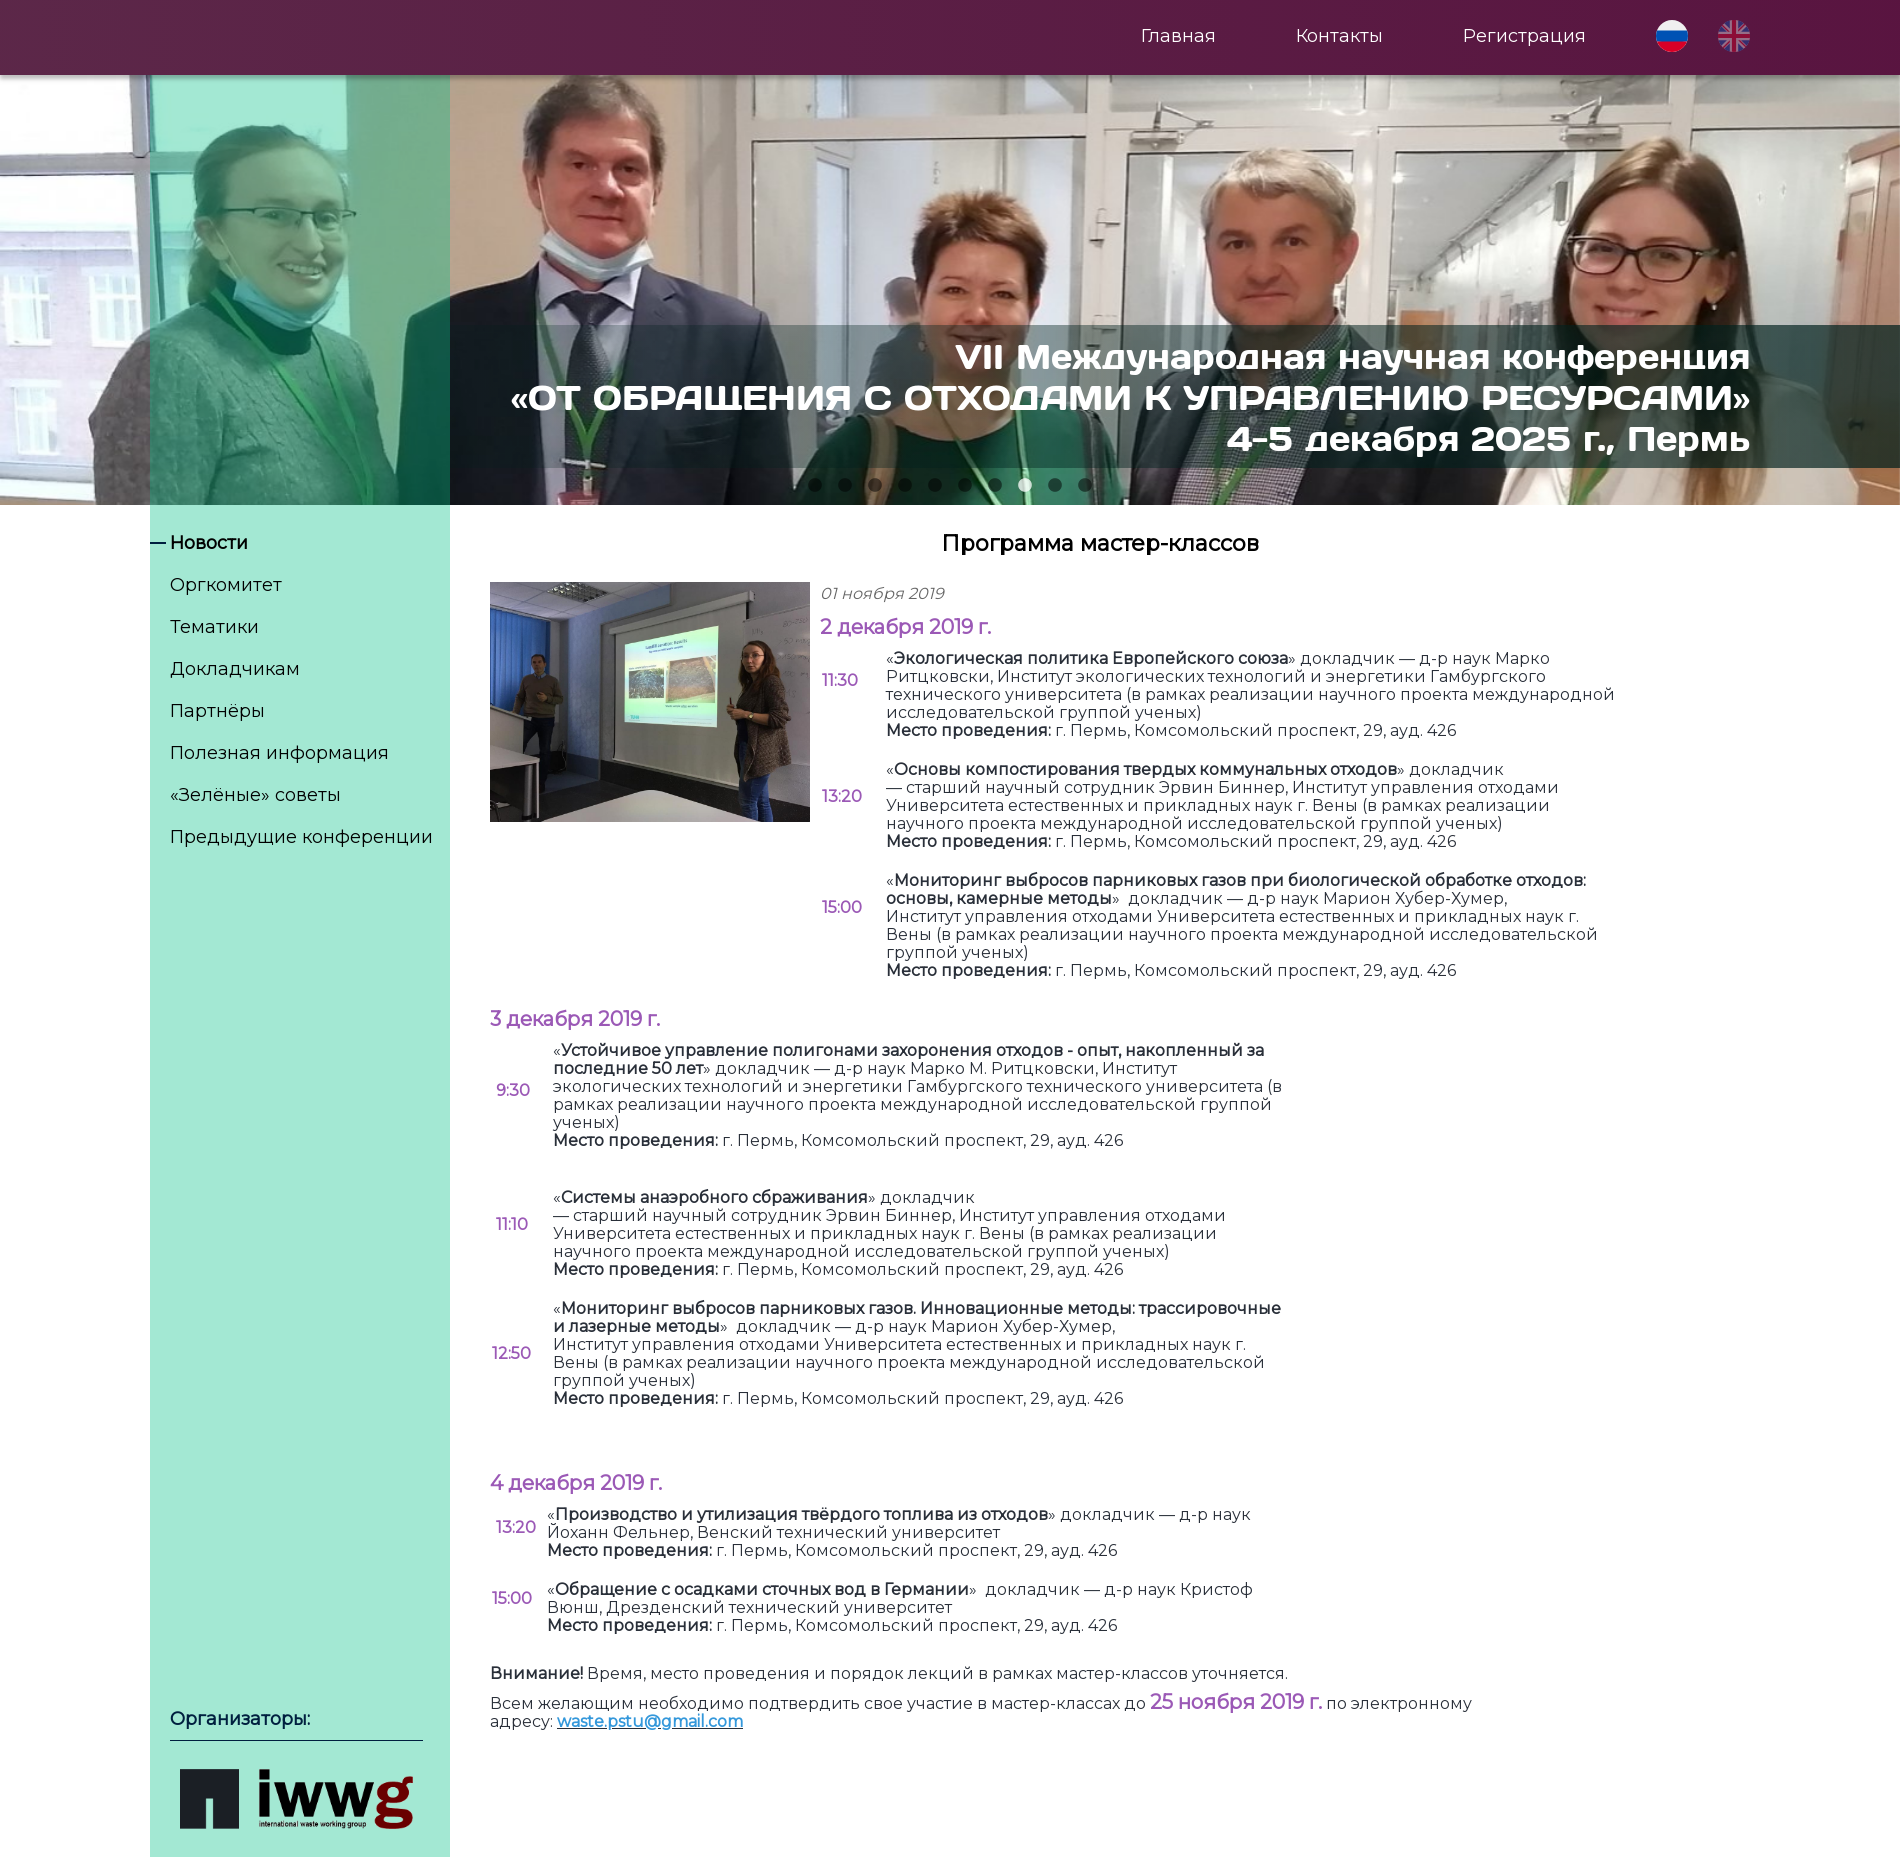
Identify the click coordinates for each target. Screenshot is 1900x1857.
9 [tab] (1055, 486)
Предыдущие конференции (301, 837)
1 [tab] (815, 486)
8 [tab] (1025, 486)
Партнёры (217, 711)
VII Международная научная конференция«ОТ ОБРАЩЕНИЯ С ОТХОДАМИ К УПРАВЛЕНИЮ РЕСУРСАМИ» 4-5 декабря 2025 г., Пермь (1130, 396)
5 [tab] (935, 486)
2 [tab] (845, 486)
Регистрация (1524, 36)
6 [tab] (965, 486)
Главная (1178, 36)
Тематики (214, 627)
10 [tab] (1085, 486)
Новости (209, 543)
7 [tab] (995, 486)
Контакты (1339, 36)
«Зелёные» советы (255, 795)
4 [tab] (905, 486)
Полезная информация (279, 753)
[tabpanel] (950, 290)
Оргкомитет (226, 585)
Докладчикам (235, 669)
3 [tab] (875, 486)
